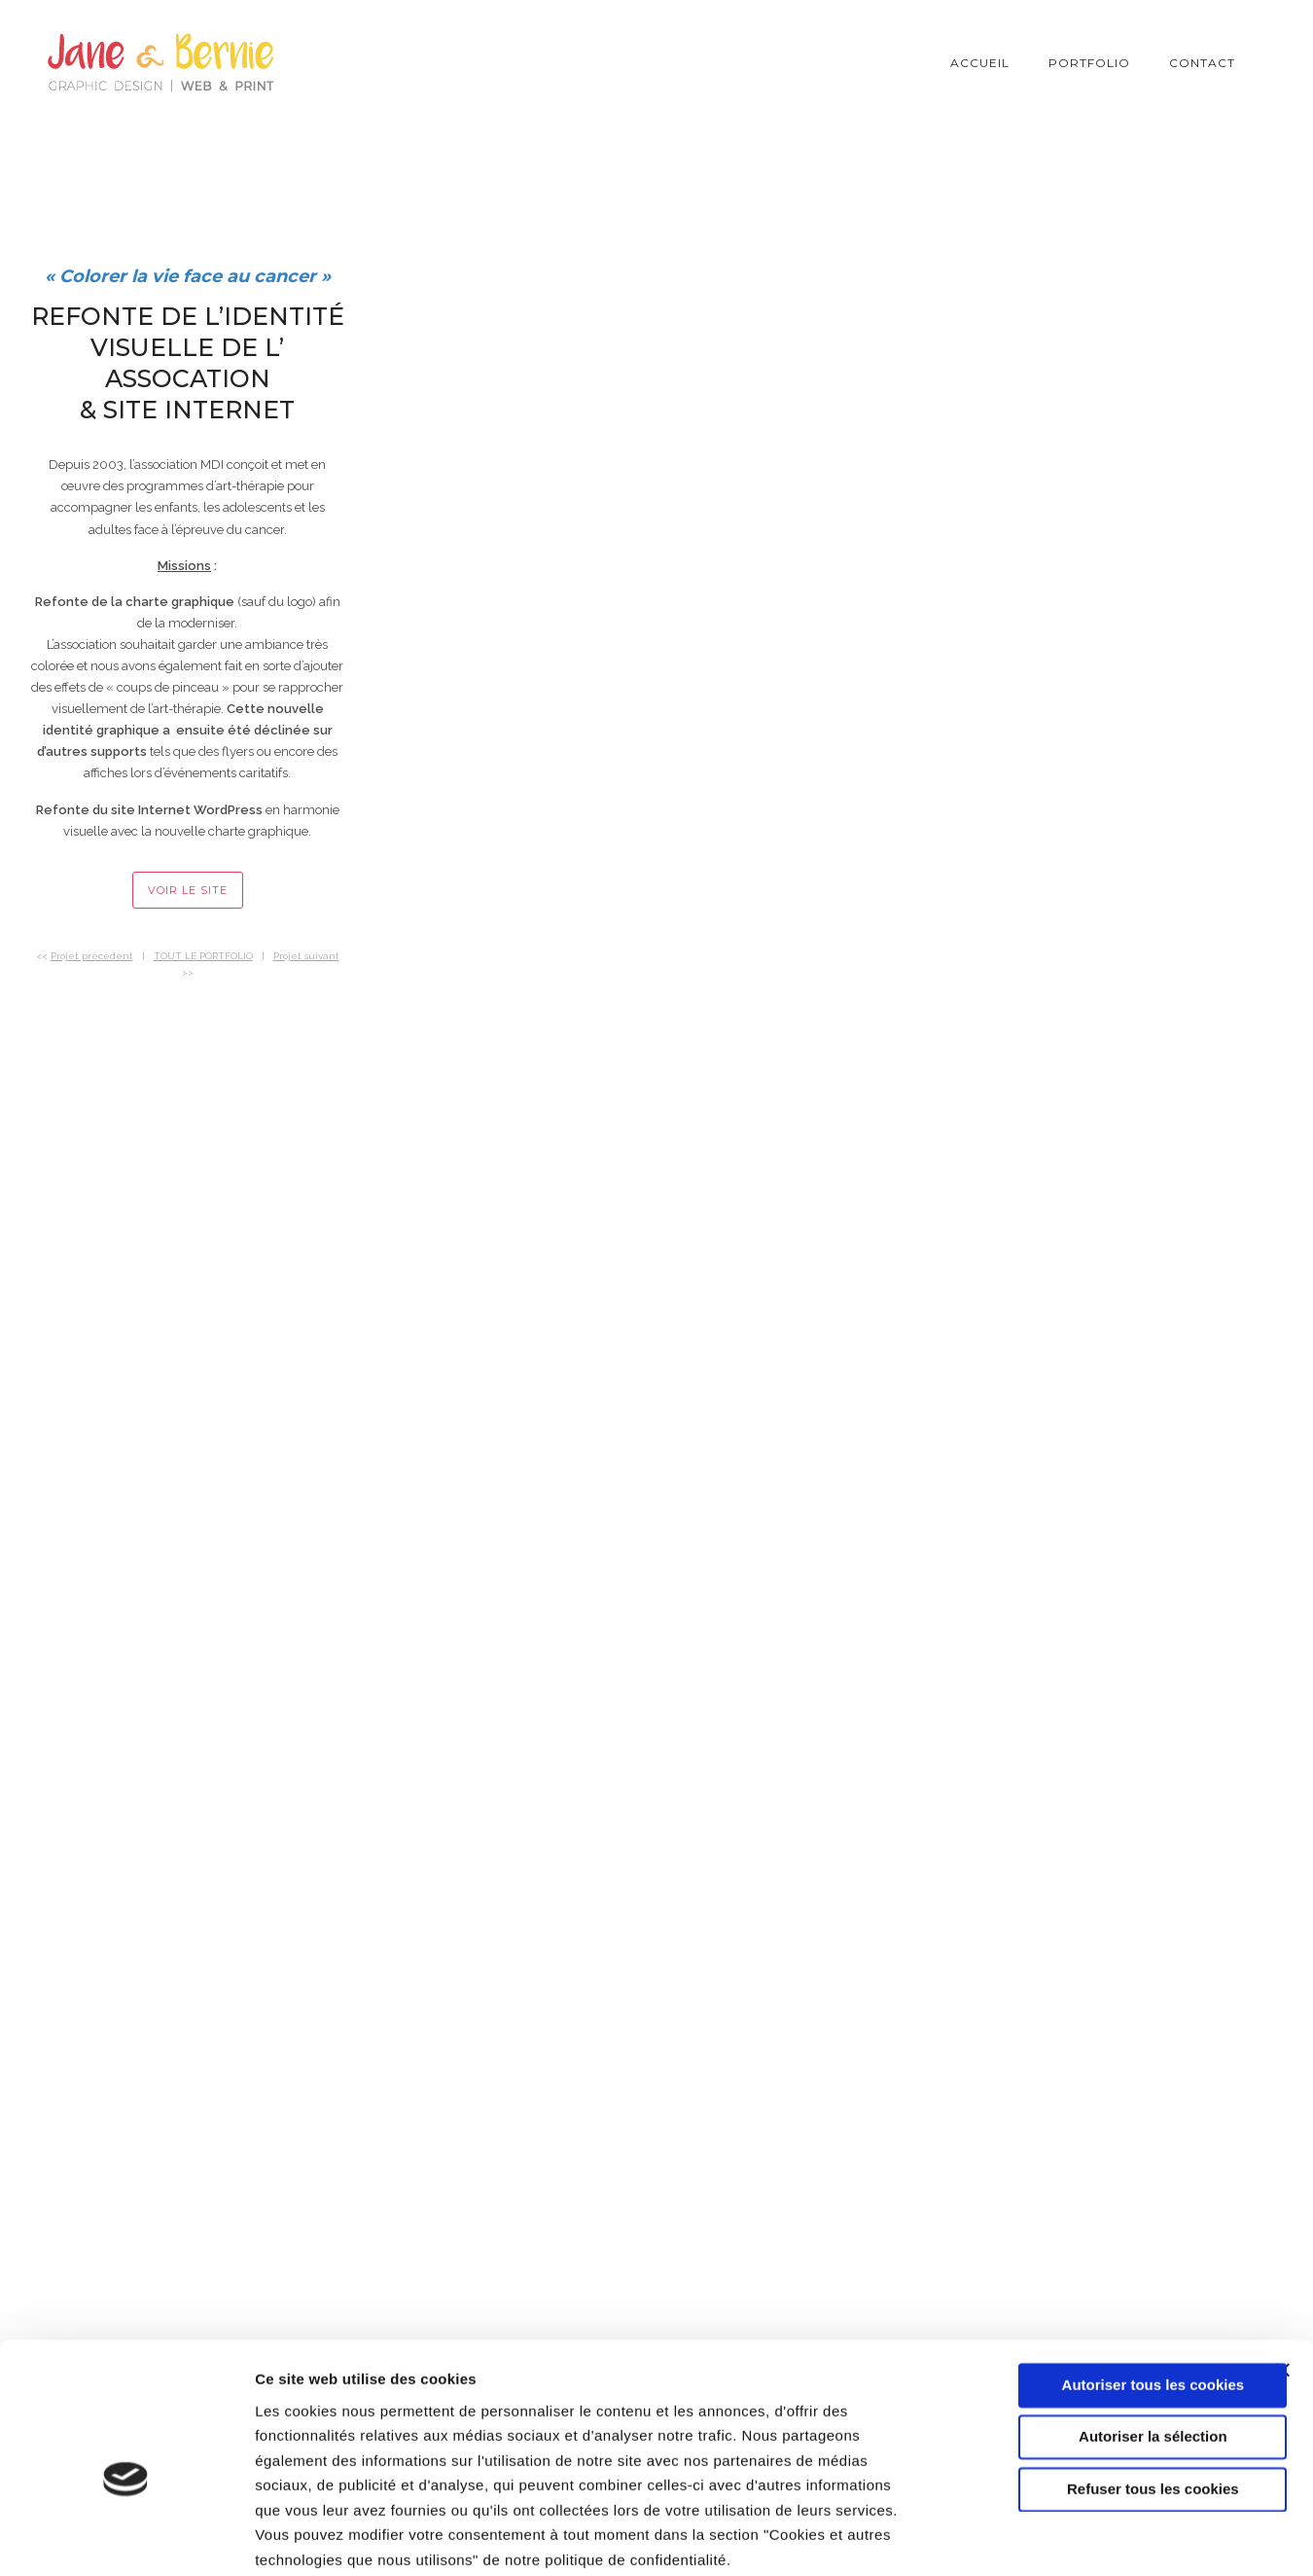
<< (84, 955)
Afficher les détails (1071, 2537)
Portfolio (1089, 62)
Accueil (980, 62)
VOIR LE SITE (188, 890)
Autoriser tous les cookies (1101, 2283)
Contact (1202, 62)
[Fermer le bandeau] (1283, 2268)
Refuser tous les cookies (1101, 2387)
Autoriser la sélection (1101, 2335)
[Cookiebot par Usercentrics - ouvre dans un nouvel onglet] (126, 2538)
